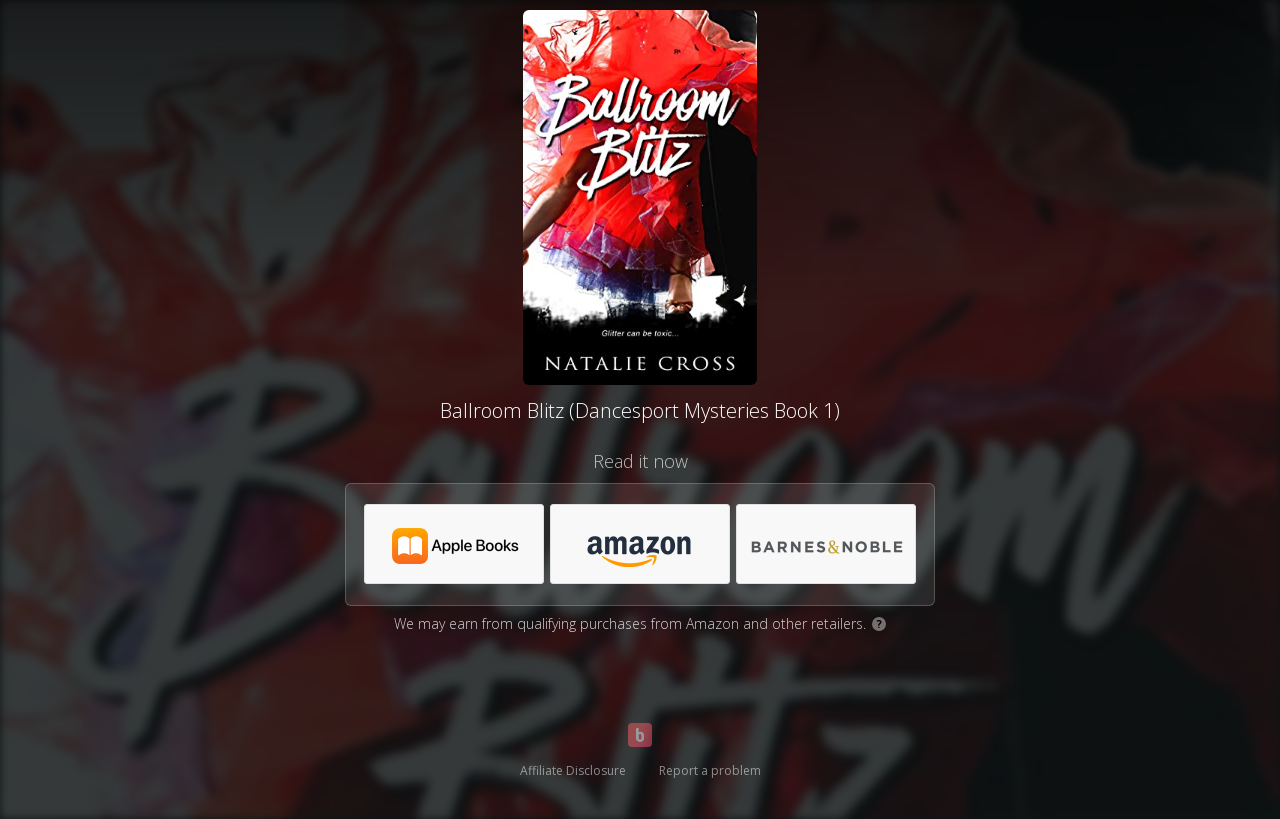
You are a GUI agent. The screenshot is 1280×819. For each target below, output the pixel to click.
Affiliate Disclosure (573, 770)
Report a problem (710, 770)
